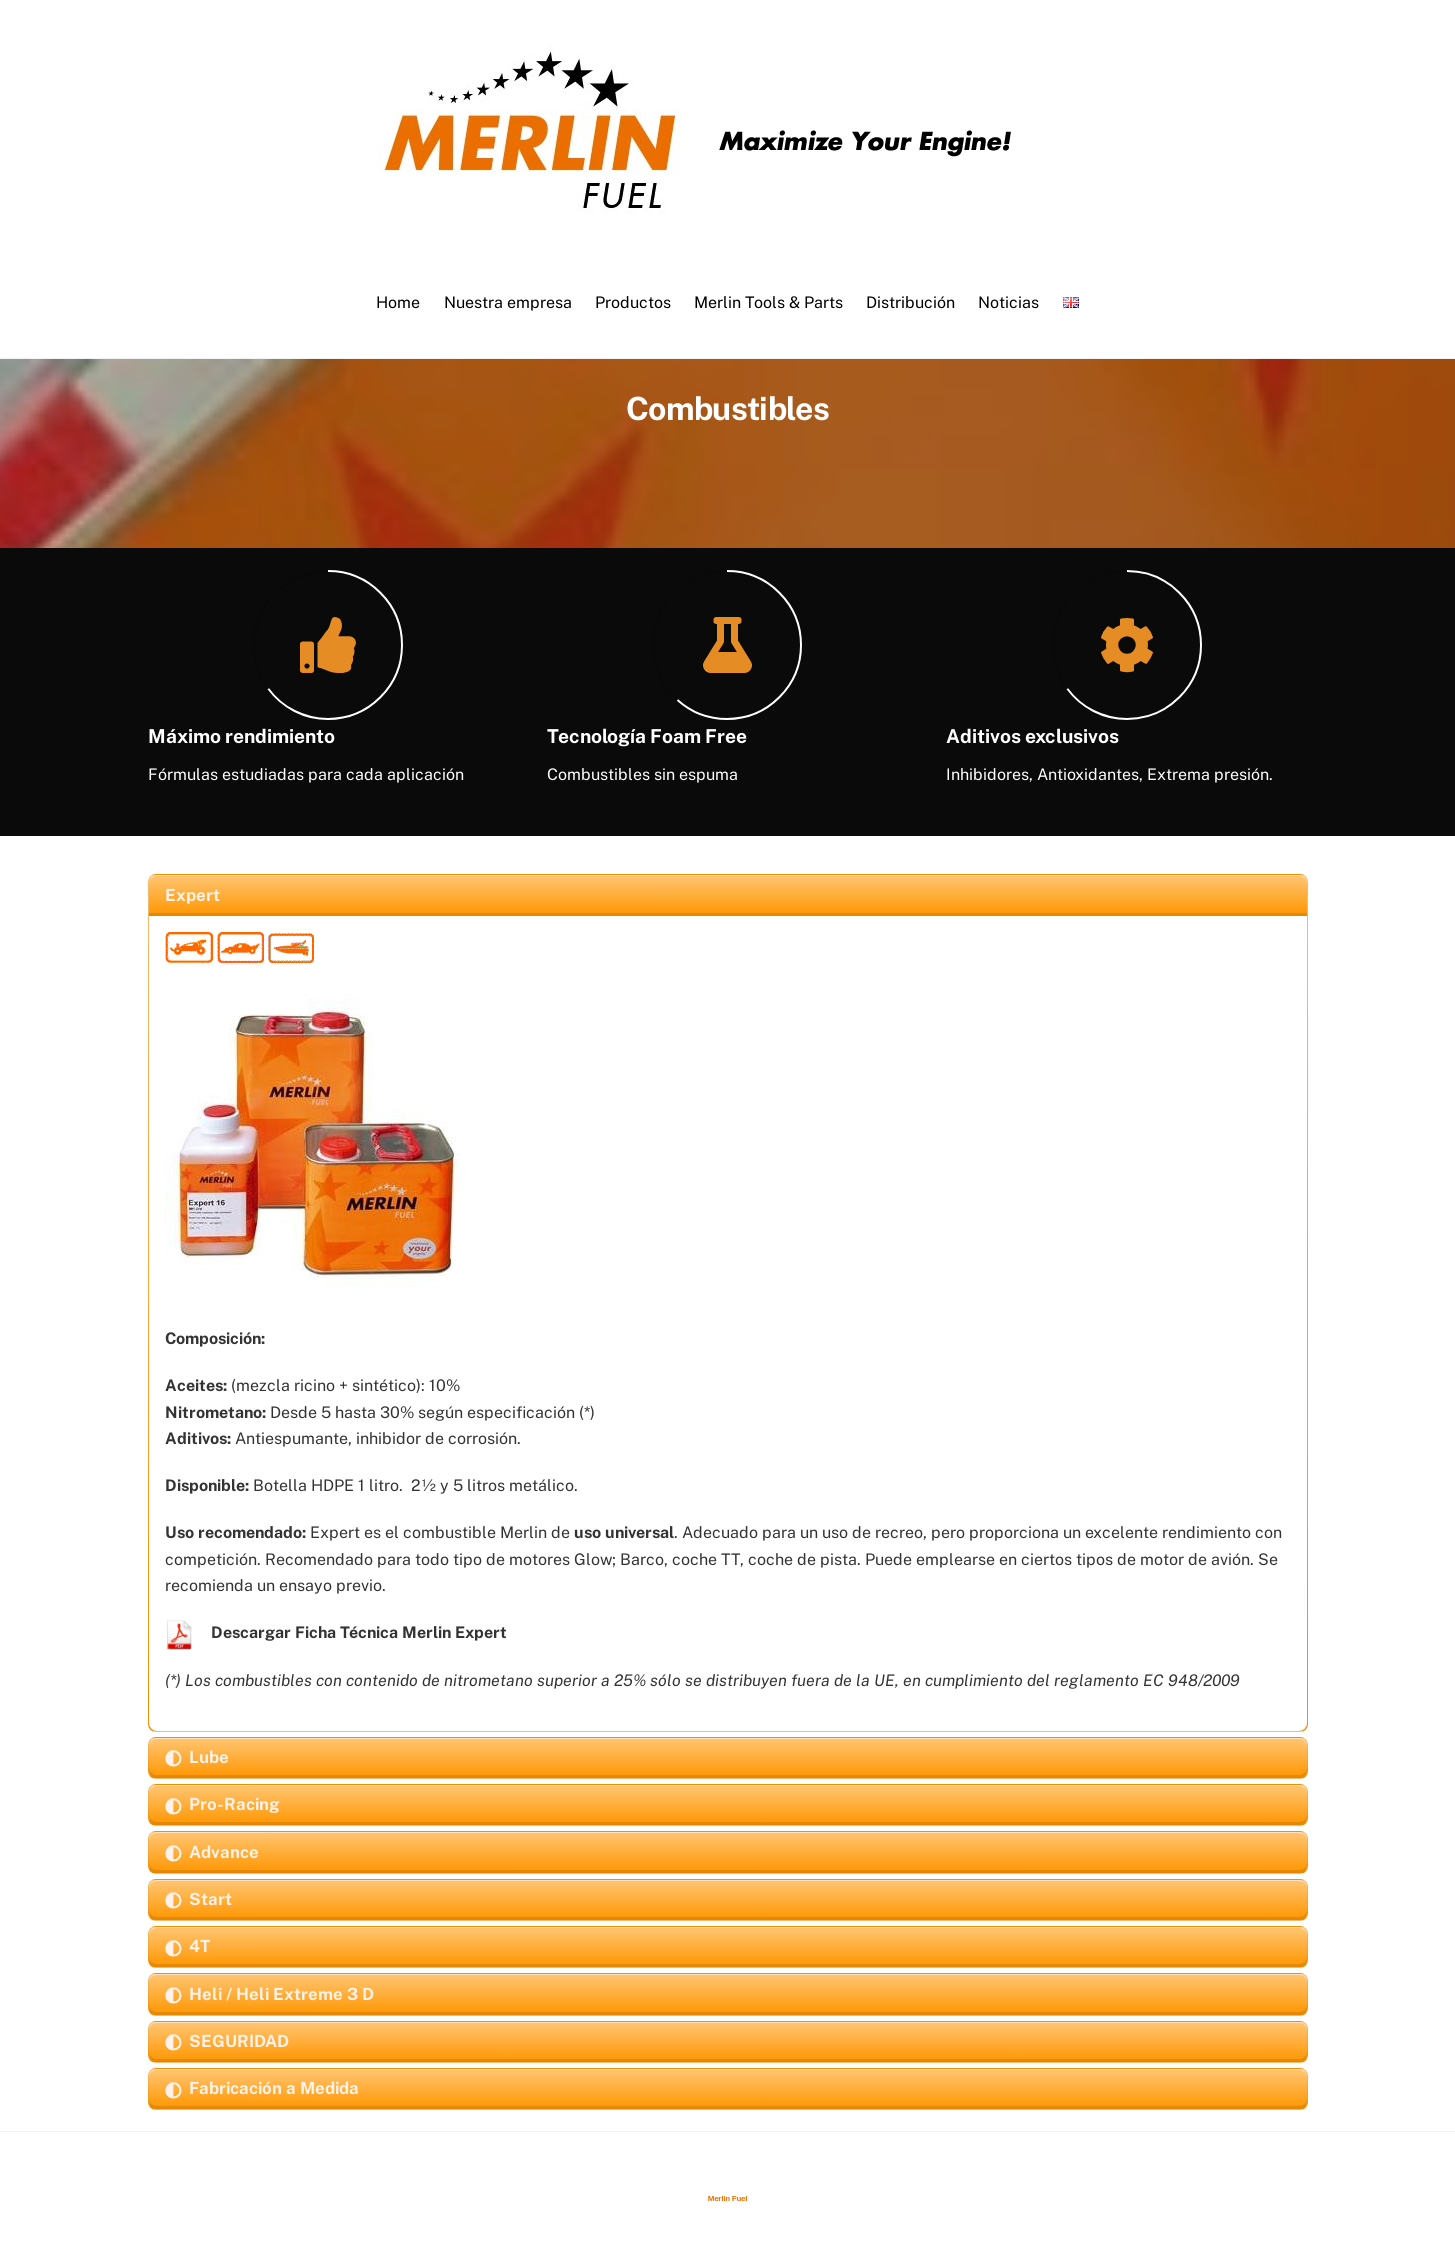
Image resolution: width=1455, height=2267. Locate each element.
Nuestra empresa (508, 302)
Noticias (1008, 302)
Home (398, 302)
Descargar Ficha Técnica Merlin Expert (359, 1632)
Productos (633, 302)
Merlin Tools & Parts (768, 302)
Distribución (910, 302)
